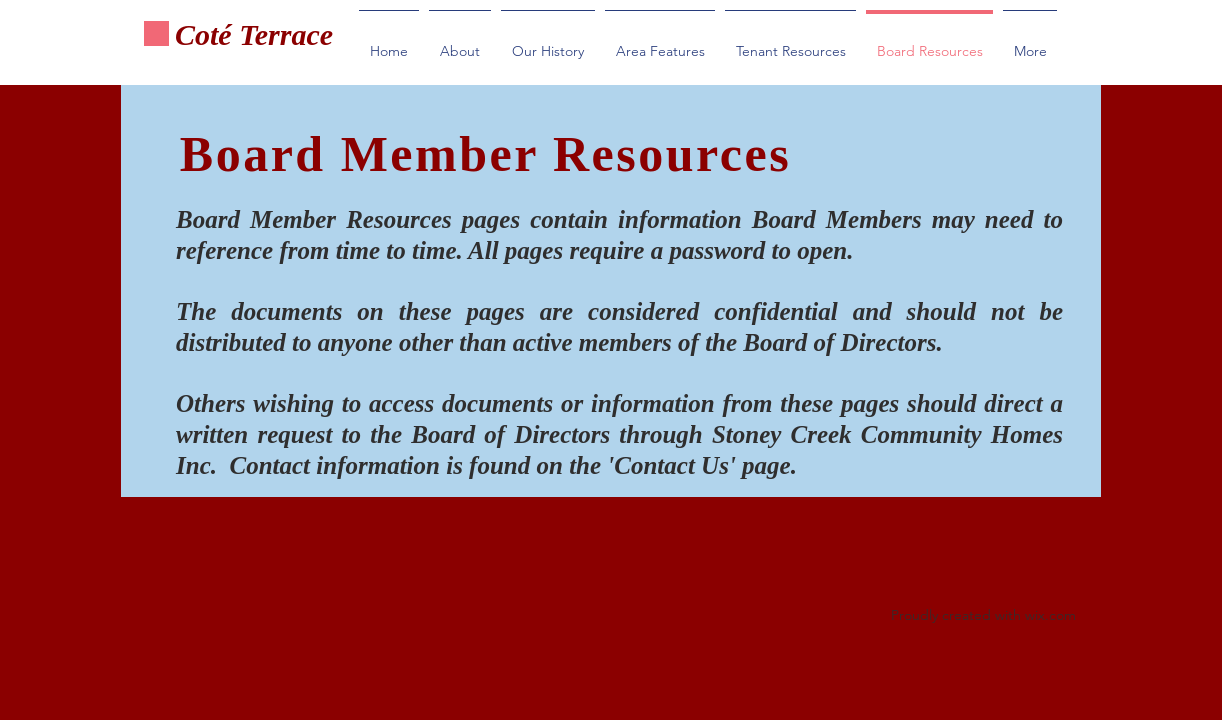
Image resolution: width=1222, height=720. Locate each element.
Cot (196, 34)
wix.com (1050, 615)
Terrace (286, 34)
